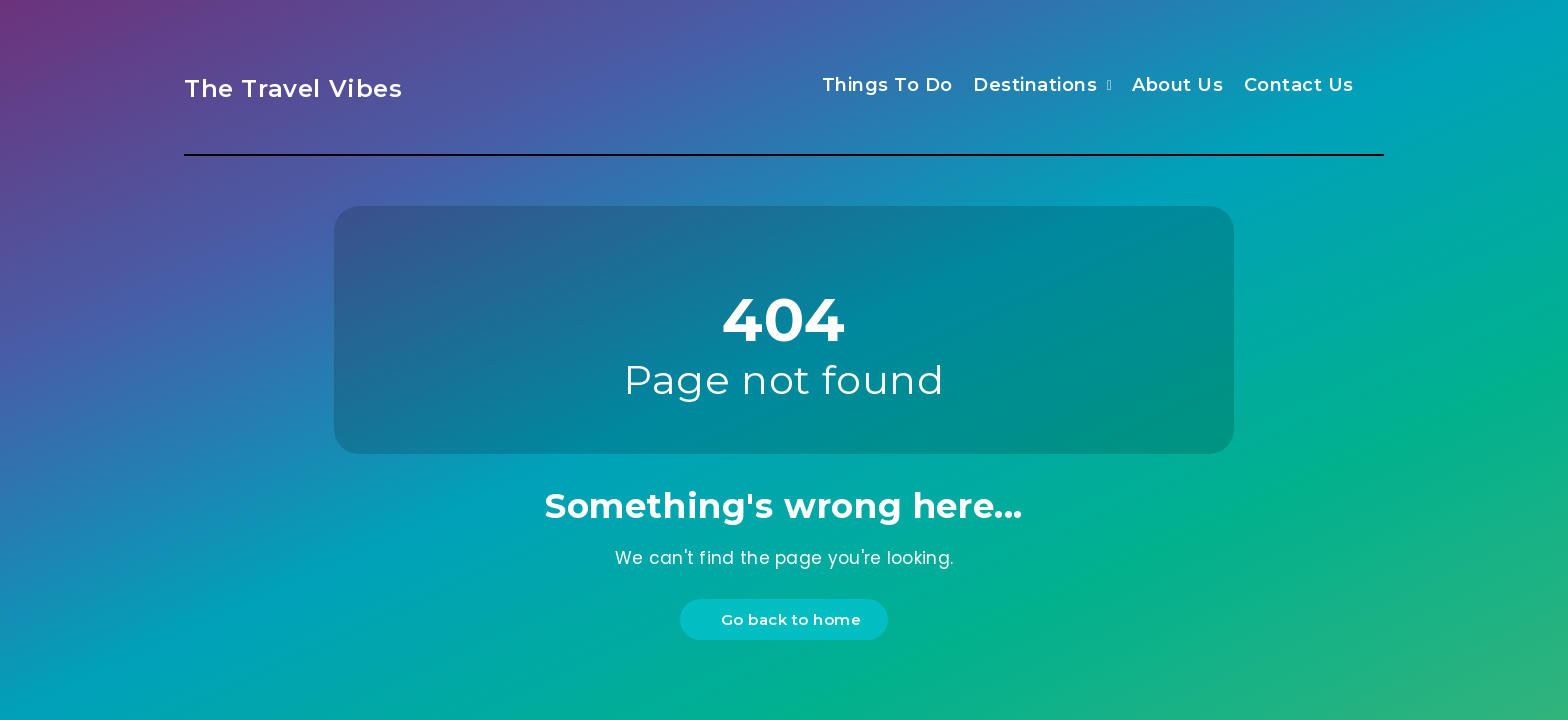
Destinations (1035, 85)
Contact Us (1299, 85)
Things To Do (887, 85)
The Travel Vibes (293, 88)
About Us (1177, 85)
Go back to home (787, 619)
